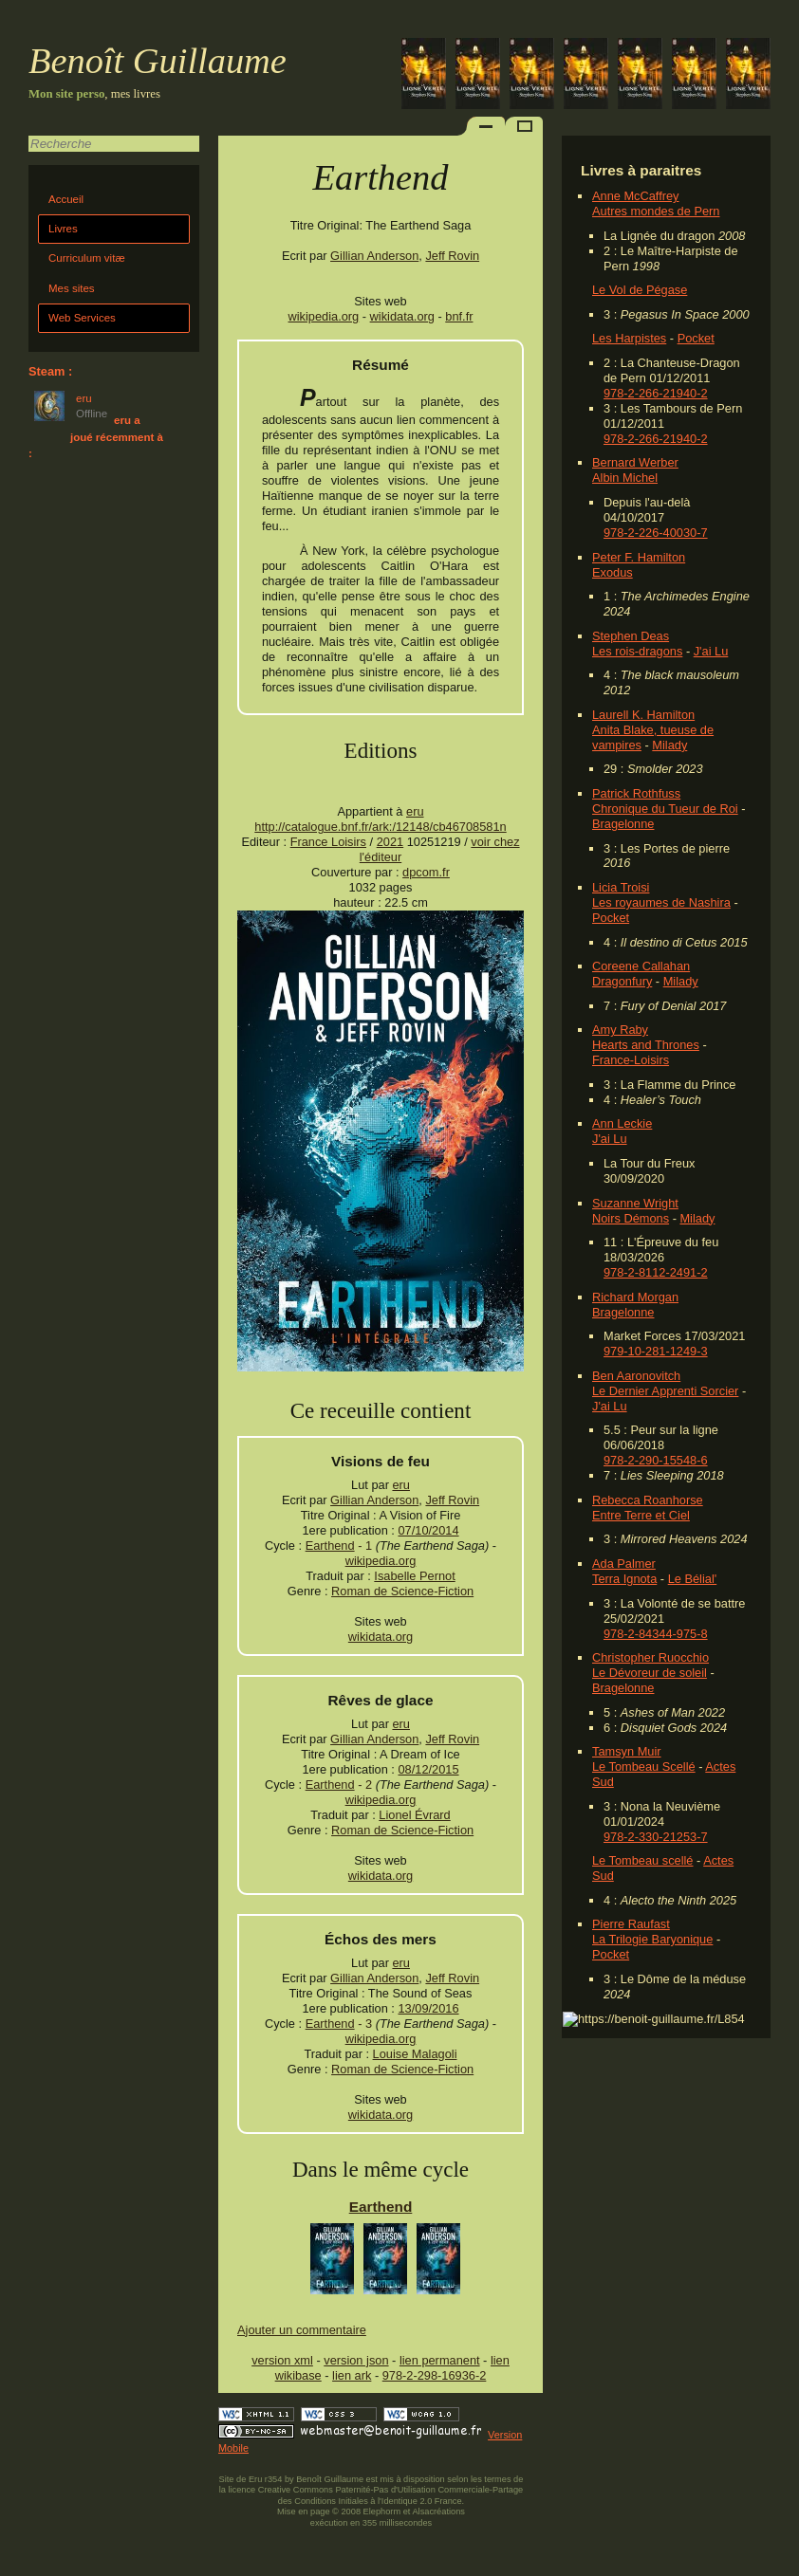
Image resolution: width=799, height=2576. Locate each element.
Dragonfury (622, 981)
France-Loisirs (630, 1060)
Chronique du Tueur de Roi (665, 808)
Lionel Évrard (414, 1815)
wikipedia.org (324, 316)
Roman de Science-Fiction (402, 1591)
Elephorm (382, 2511)
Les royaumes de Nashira (661, 902)
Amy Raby (620, 1029)
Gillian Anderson (374, 255)
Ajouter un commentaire (301, 2330)
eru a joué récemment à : (95, 436)
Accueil (66, 199)
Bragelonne (623, 824)
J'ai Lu (711, 651)
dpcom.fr (426, 872)
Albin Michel (625, 477)
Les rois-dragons (637, 651)
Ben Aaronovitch (636, 1376)
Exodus (612, 572)
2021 (390, 842)
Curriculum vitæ (86, 258)
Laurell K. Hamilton (643, 715)
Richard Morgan (635, 1297)
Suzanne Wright (635, 1203)
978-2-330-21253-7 (656, 1837)
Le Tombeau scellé (642, 1860)
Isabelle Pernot (414, 1576)
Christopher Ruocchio (650, 1657)
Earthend (330, 1545)
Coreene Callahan (641, 966)
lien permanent (440, 2360)
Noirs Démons (630, 1218)
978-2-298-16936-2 (434, 2375)
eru (415, 811)
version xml (282, 2360)
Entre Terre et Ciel (641, 1515)
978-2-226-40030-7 (656, 532)
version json (356, 2360)
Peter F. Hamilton (638, 557)
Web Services (82, 317)
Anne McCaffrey (635, 196)
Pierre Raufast (631, 1924)
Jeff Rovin (452, 255)
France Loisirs (328, 842)
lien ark (351, 2375)
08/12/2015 (428, 1769)
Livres (63, 228)
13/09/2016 (428, 2008)
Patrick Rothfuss (636, 793)
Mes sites (71, 288)
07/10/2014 (428, 1530)
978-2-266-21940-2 (656, 393)
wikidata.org (402, 316)
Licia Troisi (620, 887)
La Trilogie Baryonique (652, 1939)
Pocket (696, 338)
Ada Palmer (624, 1563)
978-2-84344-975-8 (656, 1634)
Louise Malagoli (415, 2054)
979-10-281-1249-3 (656, 1351)
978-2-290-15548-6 (656, 1460)
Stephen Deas (630, 636)
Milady (669, 745)
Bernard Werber (635, 462)
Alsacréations (438, 2511)
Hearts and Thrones (645, 1045)
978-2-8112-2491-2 (656, 1272)
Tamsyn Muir (626, 1751)
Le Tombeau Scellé (644, 1766)
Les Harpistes (629, 338)
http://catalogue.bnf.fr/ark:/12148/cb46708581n (380, 826)
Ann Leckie (622, 1123)
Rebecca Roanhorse (647, 1500)
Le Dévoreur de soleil (649, 1672)
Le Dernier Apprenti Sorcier (665, 1391)
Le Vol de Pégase (639, 290)
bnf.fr (459, 316)
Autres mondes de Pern (655, 211)
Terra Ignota (624, 1579)
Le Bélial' (692, 1579)
